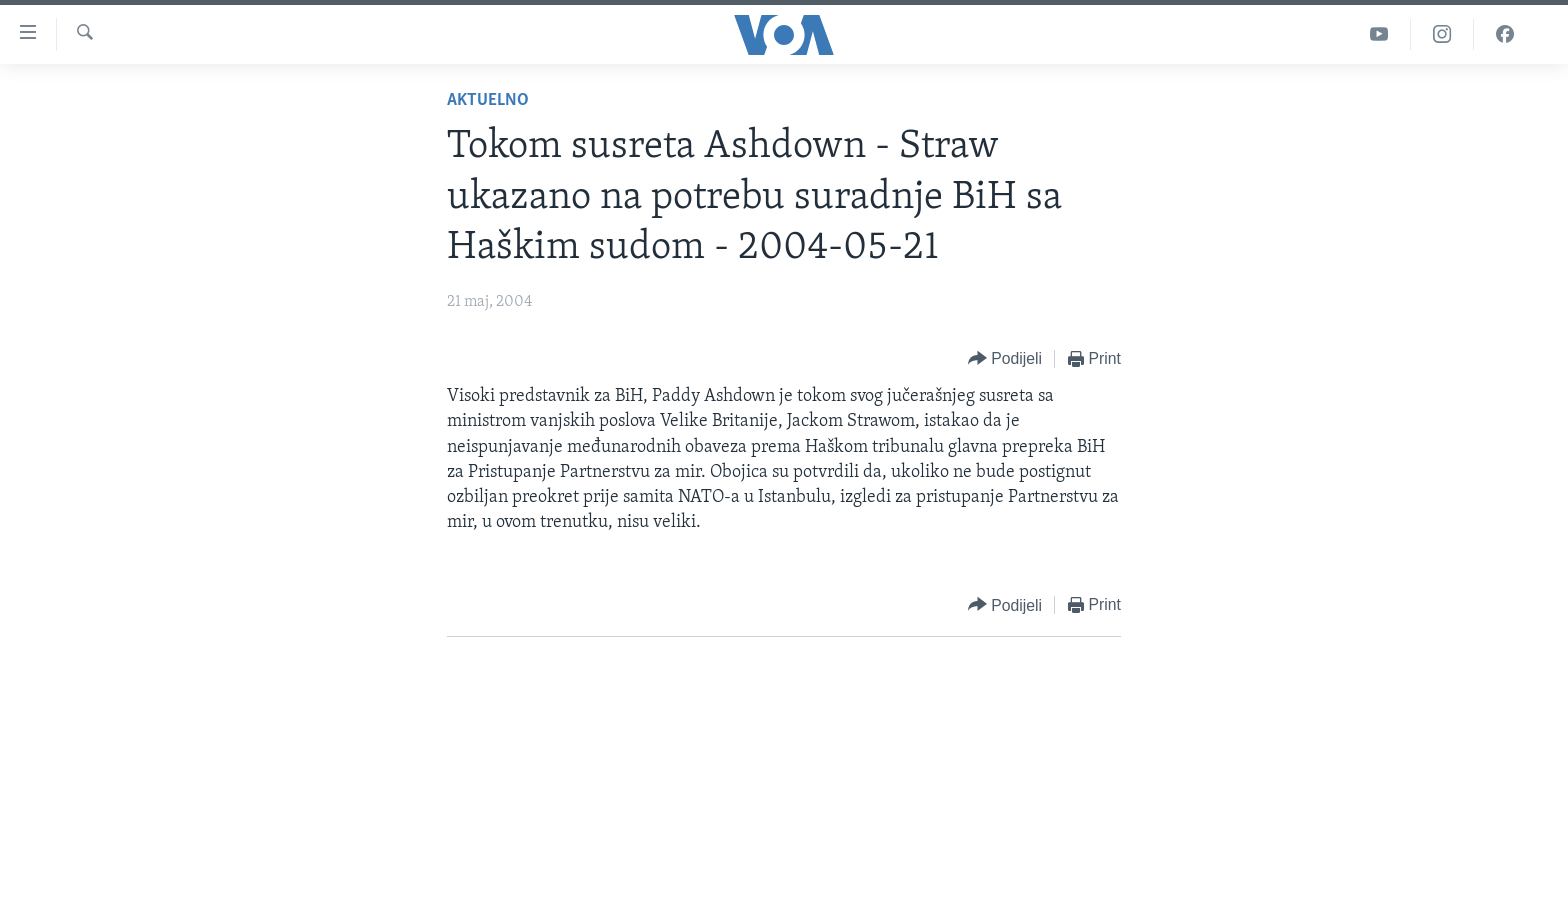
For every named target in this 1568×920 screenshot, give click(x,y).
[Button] (1005, 359)
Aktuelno (488, 100)
